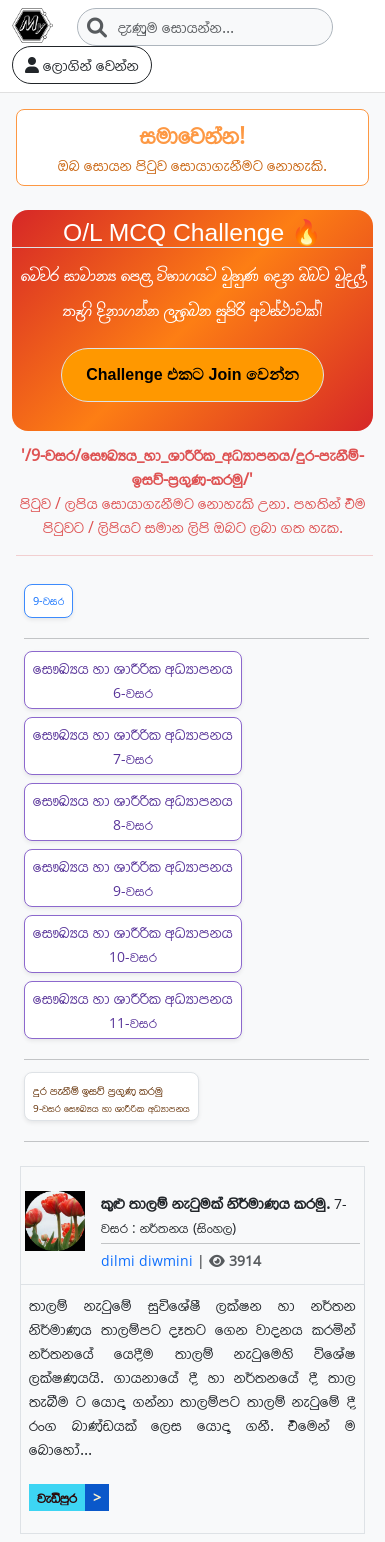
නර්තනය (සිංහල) (188, 1227)
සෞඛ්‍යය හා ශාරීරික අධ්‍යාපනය (133, 679)
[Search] (205, 27)
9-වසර (48, 600)
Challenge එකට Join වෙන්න (192, 374)
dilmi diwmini (149, 1260)
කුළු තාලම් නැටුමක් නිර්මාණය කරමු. (217, 1203)
